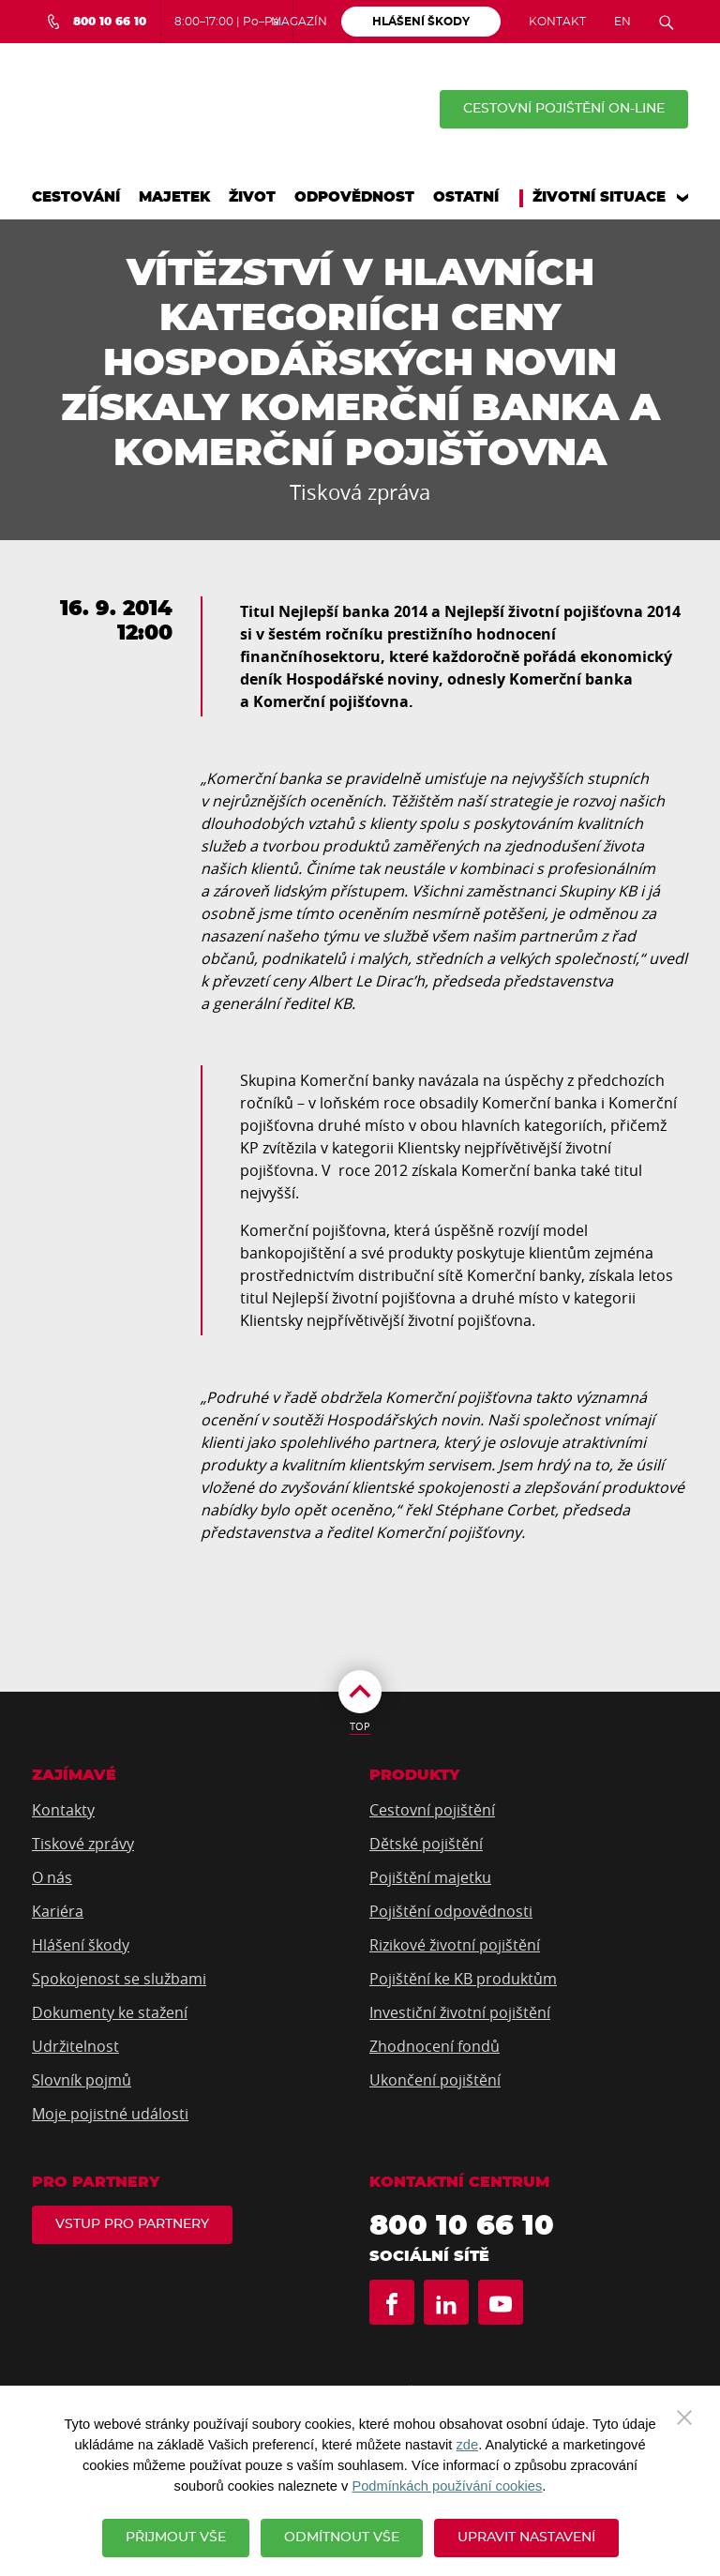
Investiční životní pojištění (459, 2012)
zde (468, 2444)
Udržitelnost (75, 2046)
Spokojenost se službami (119, 1978)
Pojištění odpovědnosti (450, 1911)
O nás (52, 1877)
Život (252, 197)
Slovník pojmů (81, 2080)
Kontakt (557, 21)
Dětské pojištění (426, 1843)
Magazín (299, 21)
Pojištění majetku (430, 1877)
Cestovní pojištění (432, 1810)
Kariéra (57, 1911)
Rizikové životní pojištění (454, 1945)
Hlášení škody (80, 1945)
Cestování (76, 197)
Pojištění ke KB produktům (463, 1978)
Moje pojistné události (110, 2113)
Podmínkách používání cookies (447, 2485)
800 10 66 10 (461, 2226)
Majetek (174, 197)
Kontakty (63, 1810)
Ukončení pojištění (435, 2080)
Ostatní (466, 197)
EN (622, 21)
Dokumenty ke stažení (110, 2012)
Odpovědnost (354, 197)
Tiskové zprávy (83, 1843)
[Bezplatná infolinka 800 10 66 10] (96, 21)
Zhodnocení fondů (434, 2046)
